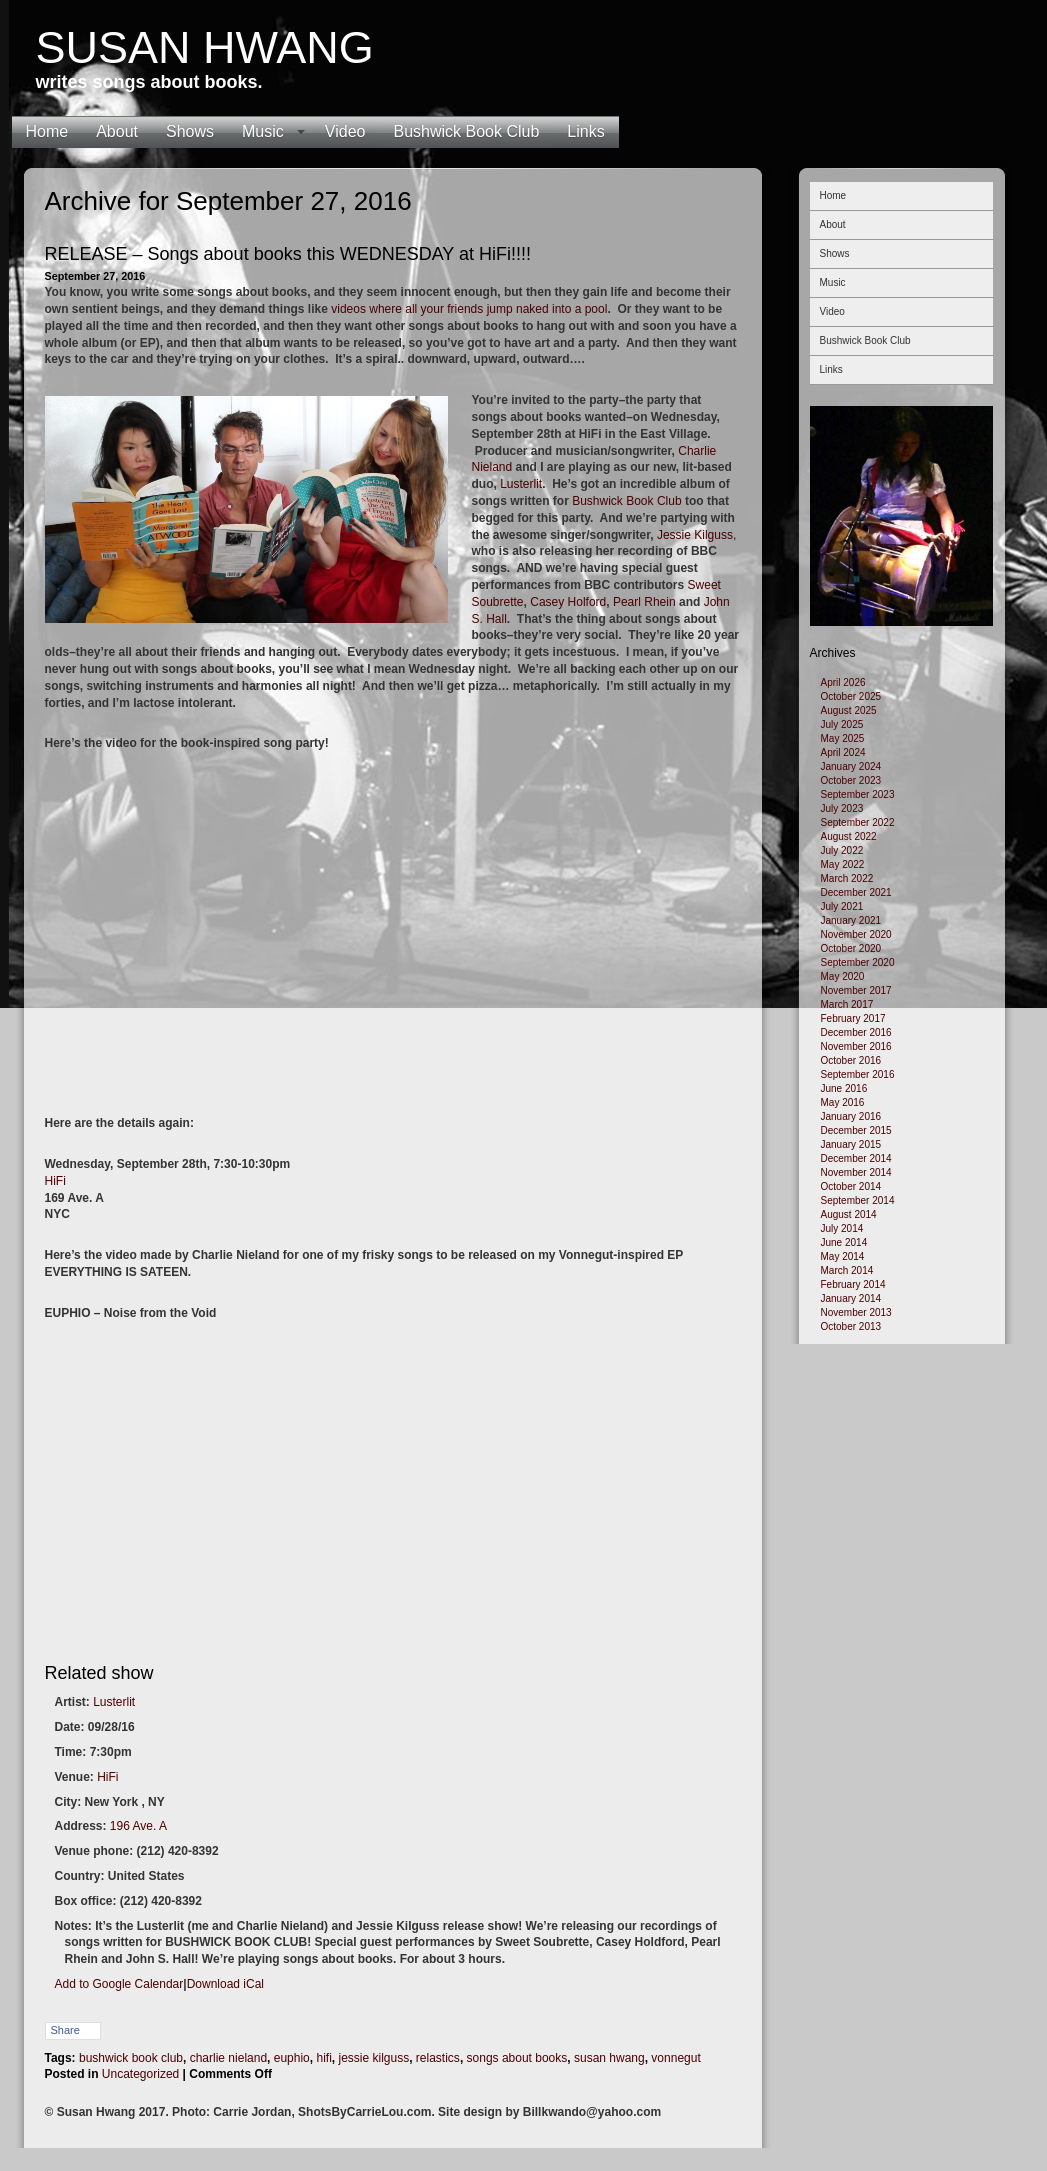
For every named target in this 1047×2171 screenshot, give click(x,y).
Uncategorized (140, 2074)
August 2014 (849, 1214)
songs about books (517, 2058)
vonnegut (675, 2058)
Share (65, 2030)
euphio (292, 2058)
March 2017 (847, 1004)
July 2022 (842, 850)
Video (345, 131)
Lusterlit (521, 484)
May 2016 (843, 1102)
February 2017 (853, 1018)
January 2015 (851, 1144)
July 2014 (842, 1228)
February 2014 (853, 1284)
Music (263, 131)
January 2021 (851, 920)
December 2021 (856, 892)
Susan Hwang (205, 47)
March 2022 (847, 878)
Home (47, 131)
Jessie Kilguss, (696, 535)
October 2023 (851, 780)
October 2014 (851, 1186)
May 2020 (843, 976)
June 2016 (844, 1088)
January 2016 (851, 1116)
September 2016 (858, 1074)
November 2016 (856, 1046)
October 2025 (851, 696)
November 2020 (856, 934)
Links (585, 131)
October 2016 (851, 1060)
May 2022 (843, 864)
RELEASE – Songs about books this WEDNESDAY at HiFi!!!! (288, 254)
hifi (323, 2058)
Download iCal (225, 1984)
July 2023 (842, 808)
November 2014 (856, 1172)
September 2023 (858, 794)
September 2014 (858, 1200)
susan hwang (609, 2058)
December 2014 (856, 1158)
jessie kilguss (373, 2058)
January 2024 (851, 766)
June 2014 (844, 1242)
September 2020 (858, 962)
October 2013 (851, 1326)
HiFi (55, 1181)
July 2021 (842, 906)
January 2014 (851, 1298)
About (117, 131)
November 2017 (856, 990)
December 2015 (856, 1130)
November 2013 (856, 1312)
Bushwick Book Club (466, 131)
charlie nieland (228, 2058)
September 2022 (858, 822)
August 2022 (849, 836)
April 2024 (843, 752)
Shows (190, 131)
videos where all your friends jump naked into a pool (469, 309)
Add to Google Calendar (119, 1984)
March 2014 (847, 1270)
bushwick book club (131, 2058)
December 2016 (856, 1032)
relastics (438, 2058)
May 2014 (843, 1256)
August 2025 (849, 710)
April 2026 (843, 682)
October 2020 (851, 948)
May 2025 (843, 738)
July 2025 (842, 724)
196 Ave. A (138, 1826)
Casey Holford (568, 602)
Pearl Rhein (644, 602)
